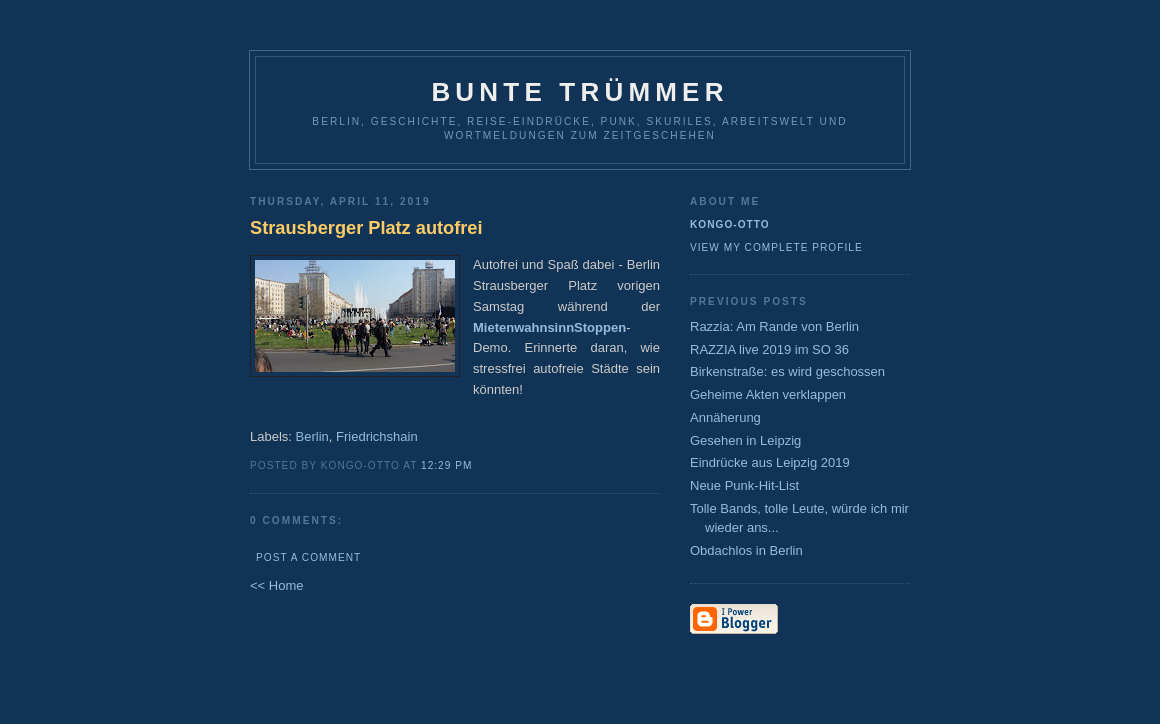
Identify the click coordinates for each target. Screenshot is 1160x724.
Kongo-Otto (730, 224)
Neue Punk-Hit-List (744, 485)
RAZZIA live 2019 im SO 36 (769, 349)
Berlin (312, 436)
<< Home (276, 585)
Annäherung (725, 417)
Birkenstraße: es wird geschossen (787, 371)
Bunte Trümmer (579, 92)
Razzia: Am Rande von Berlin (774, 326)
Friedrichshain (377, 436)
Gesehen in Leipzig (745, 440)
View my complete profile (776, 247)
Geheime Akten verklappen (768, 394)
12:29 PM (446, 465)
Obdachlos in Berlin (746, 550)
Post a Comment (308, 557)
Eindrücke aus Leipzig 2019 (770, 462)
